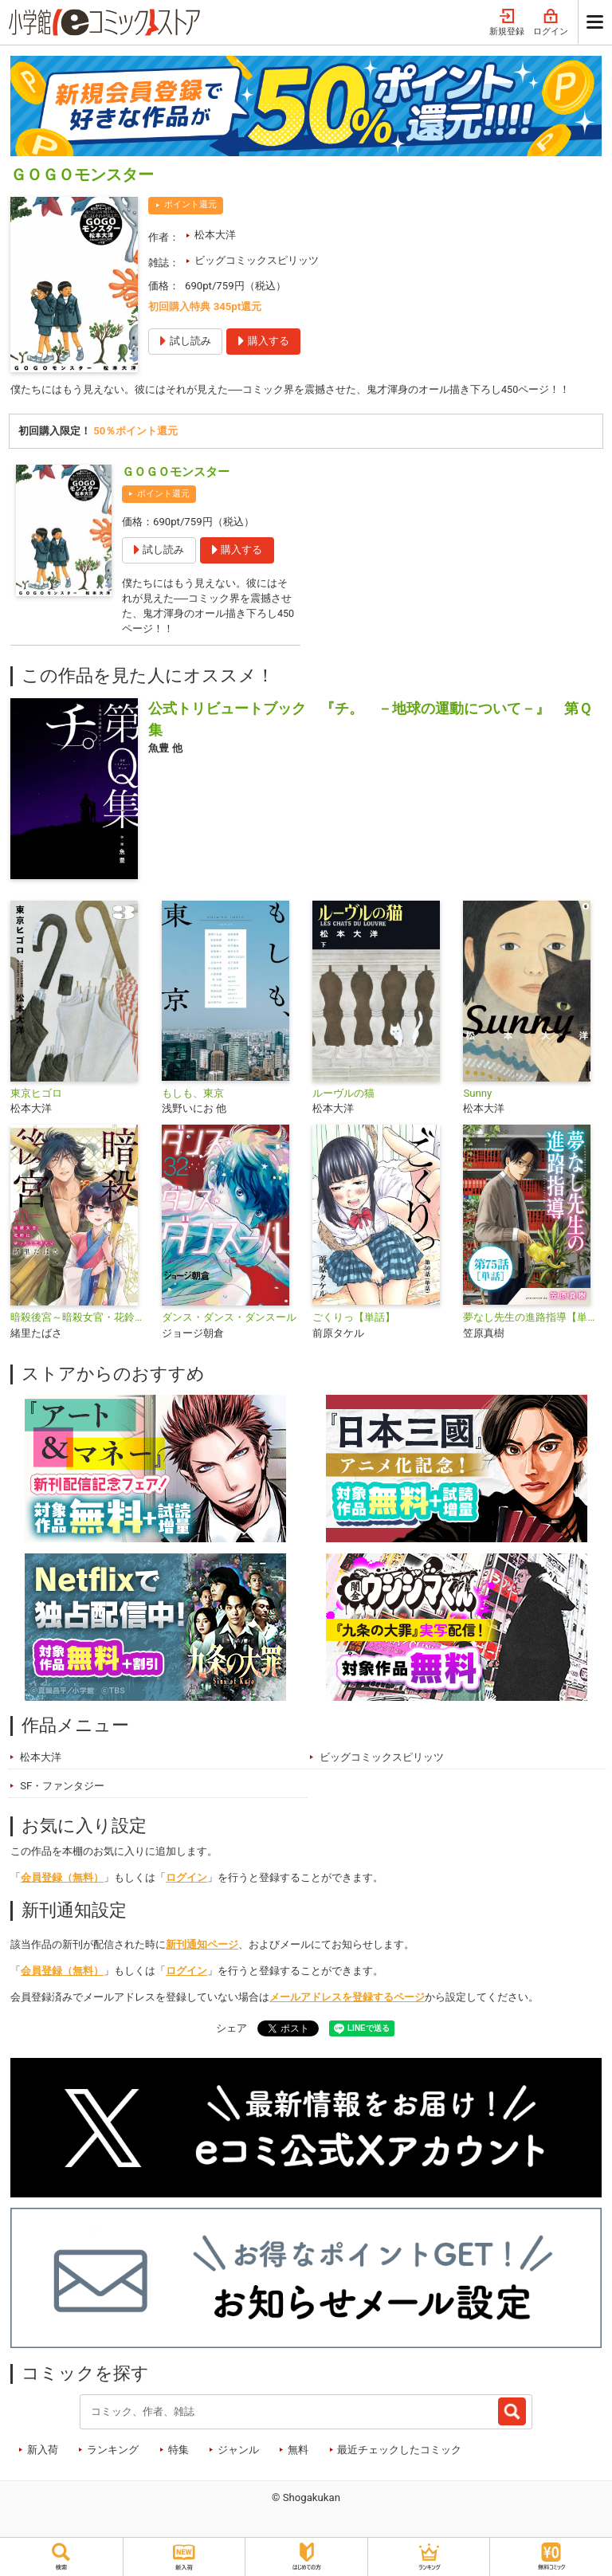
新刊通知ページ (202, 1948)
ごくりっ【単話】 (353, 1321)
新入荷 (42, 2454)
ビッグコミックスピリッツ (256, 260)
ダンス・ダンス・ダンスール (229, 1321)
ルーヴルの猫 (343, 1096)
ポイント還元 (190, 204)
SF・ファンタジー (62, 1789)
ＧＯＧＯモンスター (176, 472)
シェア (231, 2032)
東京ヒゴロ (36, 1096)
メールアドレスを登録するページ (347, 2000)
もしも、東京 (193, 1096)
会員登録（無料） (62, 1881)
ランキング (113, 2454)
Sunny (477, 1096)
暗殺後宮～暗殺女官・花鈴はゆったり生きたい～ (79, 1321)
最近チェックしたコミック (399, 2454)
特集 (178, 2454)
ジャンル (238, 2454)
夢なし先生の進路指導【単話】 (532, 1321)
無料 (298, 2454)
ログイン (550, 23)
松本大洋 (215, 235)
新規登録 (506, 23)
